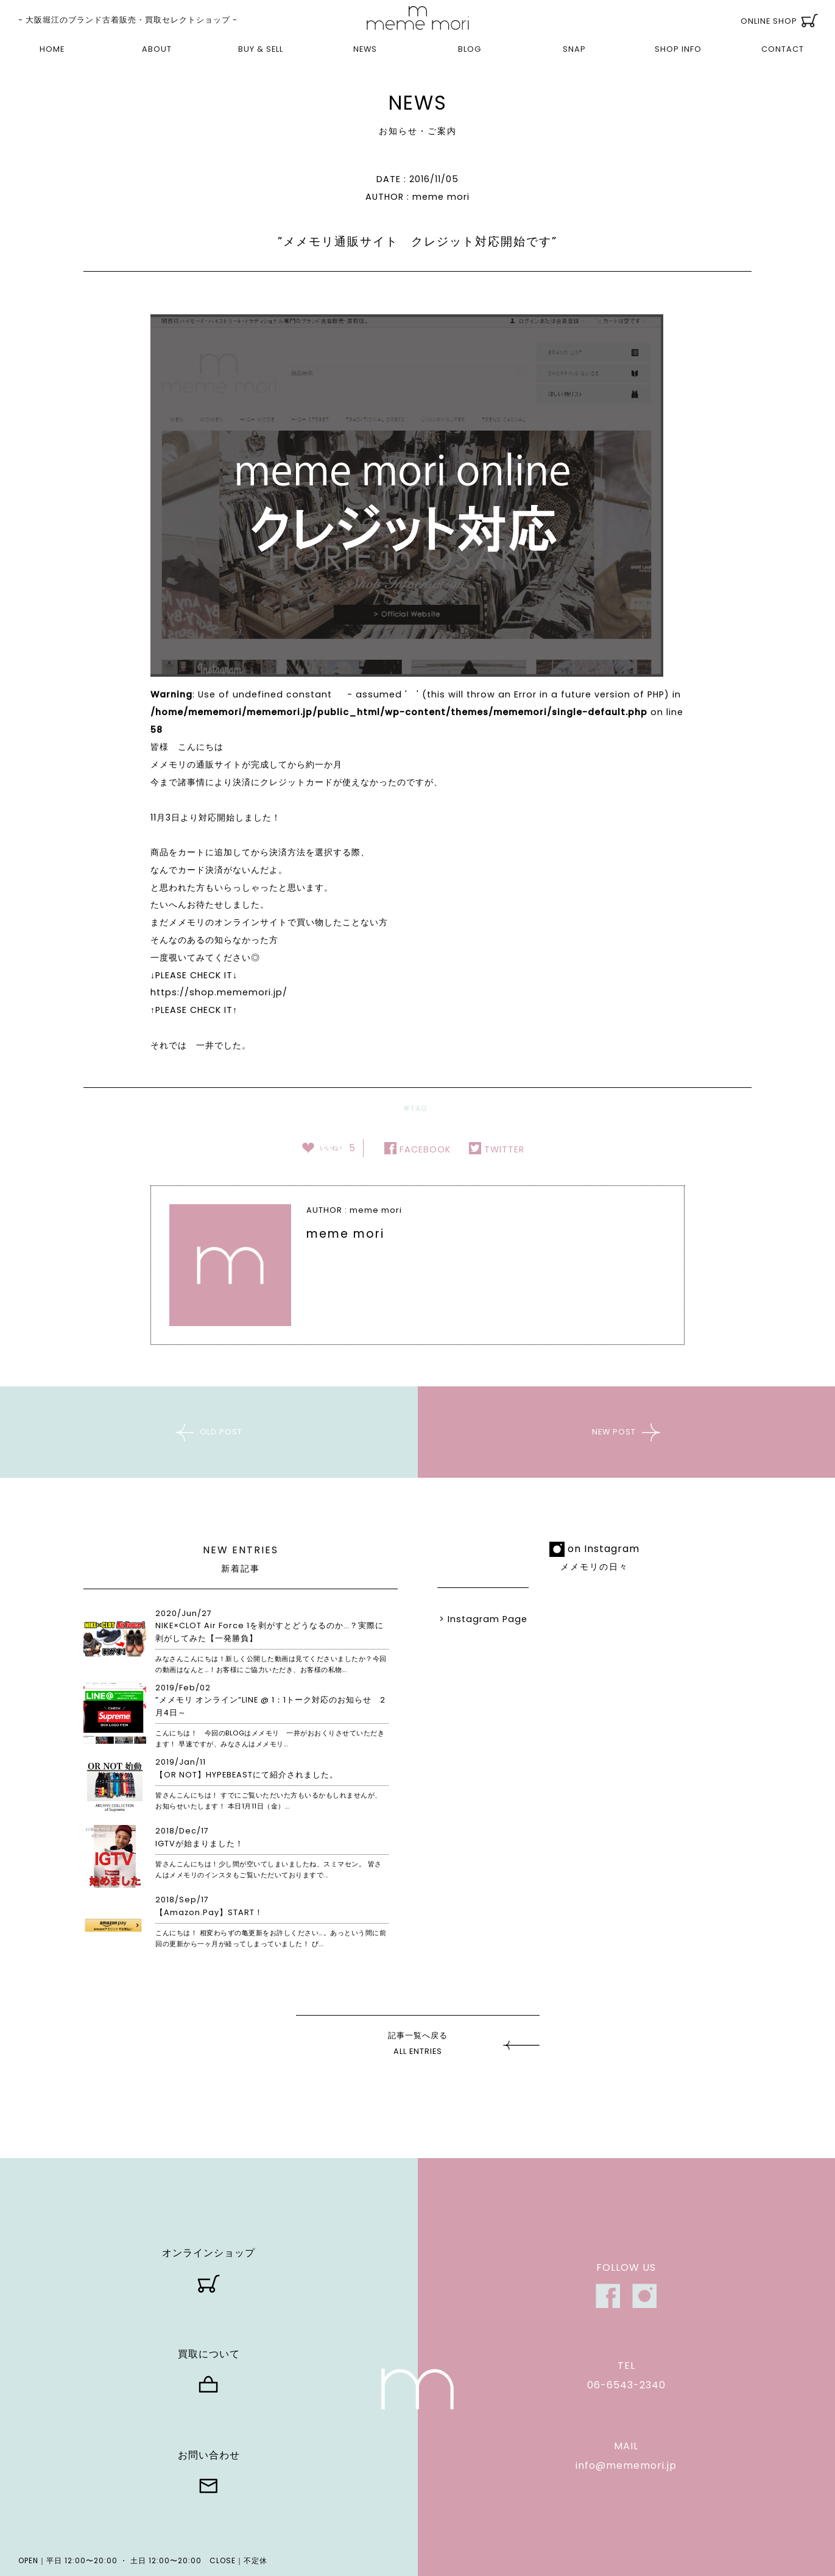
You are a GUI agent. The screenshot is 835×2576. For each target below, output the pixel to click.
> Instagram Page (483, 1619)
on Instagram (603, 1549)
